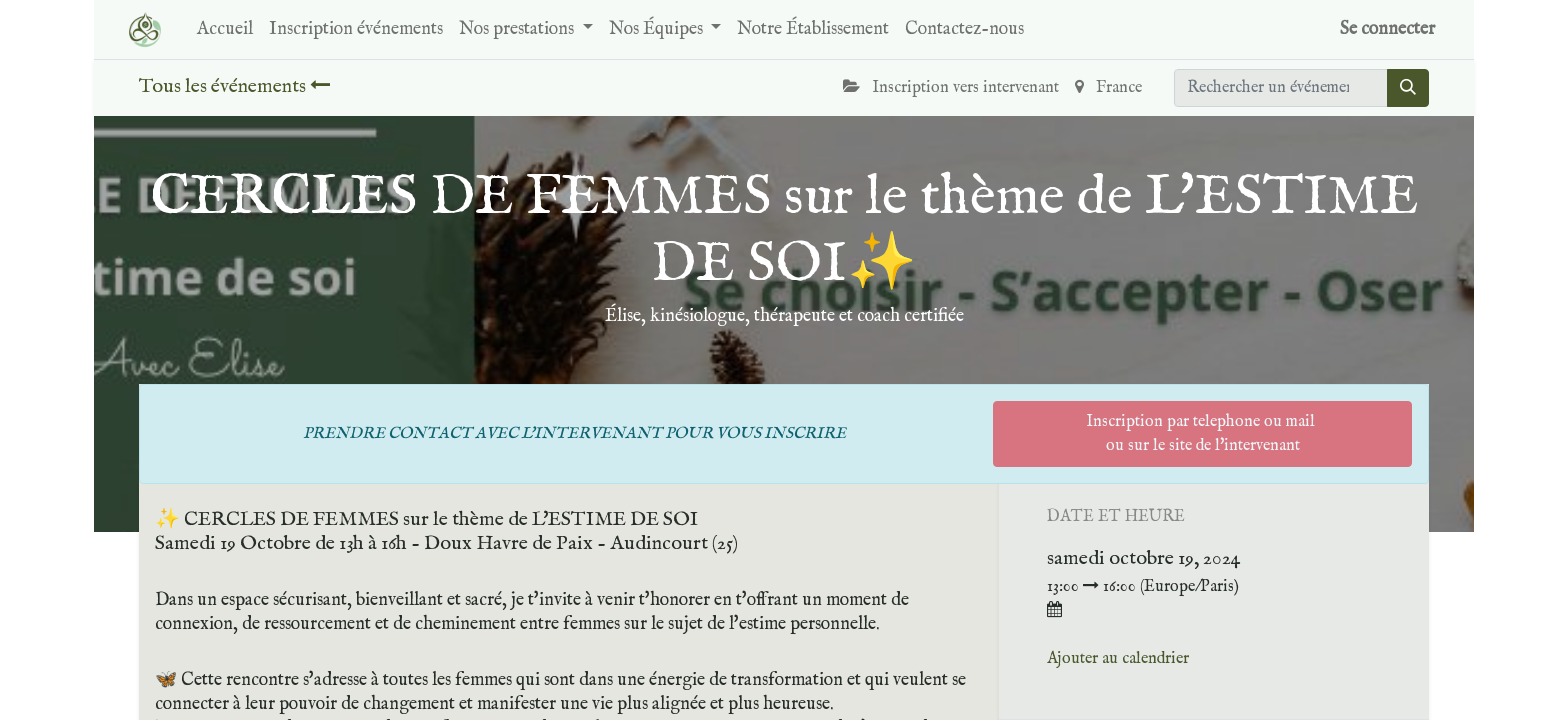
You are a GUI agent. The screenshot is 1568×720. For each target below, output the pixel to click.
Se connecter (1387, 29)
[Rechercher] (1408, 88)
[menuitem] (225, 29)
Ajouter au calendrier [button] (1118, 659)
